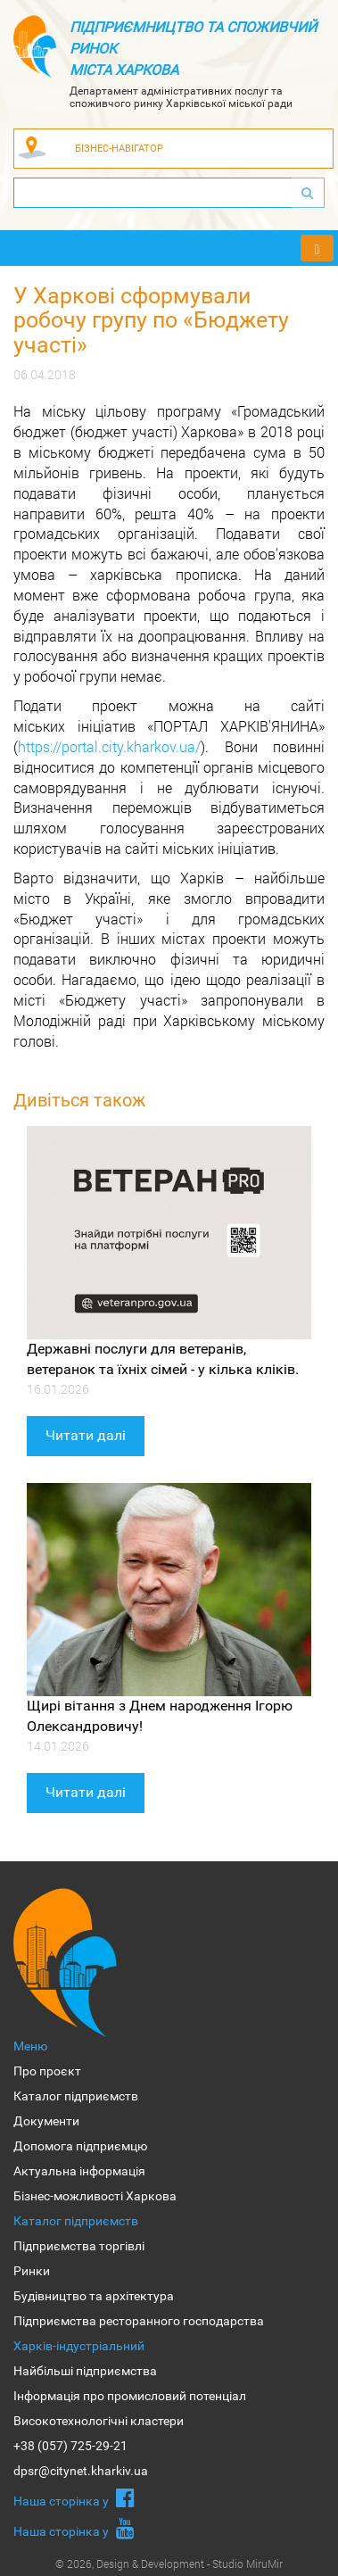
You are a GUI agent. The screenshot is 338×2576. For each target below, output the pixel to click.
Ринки (31, 2271)
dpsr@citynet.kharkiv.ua (80, 2471)
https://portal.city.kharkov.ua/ (109, 746)
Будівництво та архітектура (93, 2296)
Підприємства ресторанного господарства (138, 2321)
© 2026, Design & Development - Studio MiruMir (169, 2563)
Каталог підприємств (75, 2096)
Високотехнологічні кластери (98, 2421)
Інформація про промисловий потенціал (129, 2396)
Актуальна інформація (79, 2171)
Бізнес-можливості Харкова (95, 2196)
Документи (46, 2121)
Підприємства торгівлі (78, 2246)
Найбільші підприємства (85, 2371)
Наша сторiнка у (74, 2497)
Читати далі (85, 1435)
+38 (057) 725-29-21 (70, 2446)
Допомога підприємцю (80, 2146)
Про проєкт (47, 2071)
